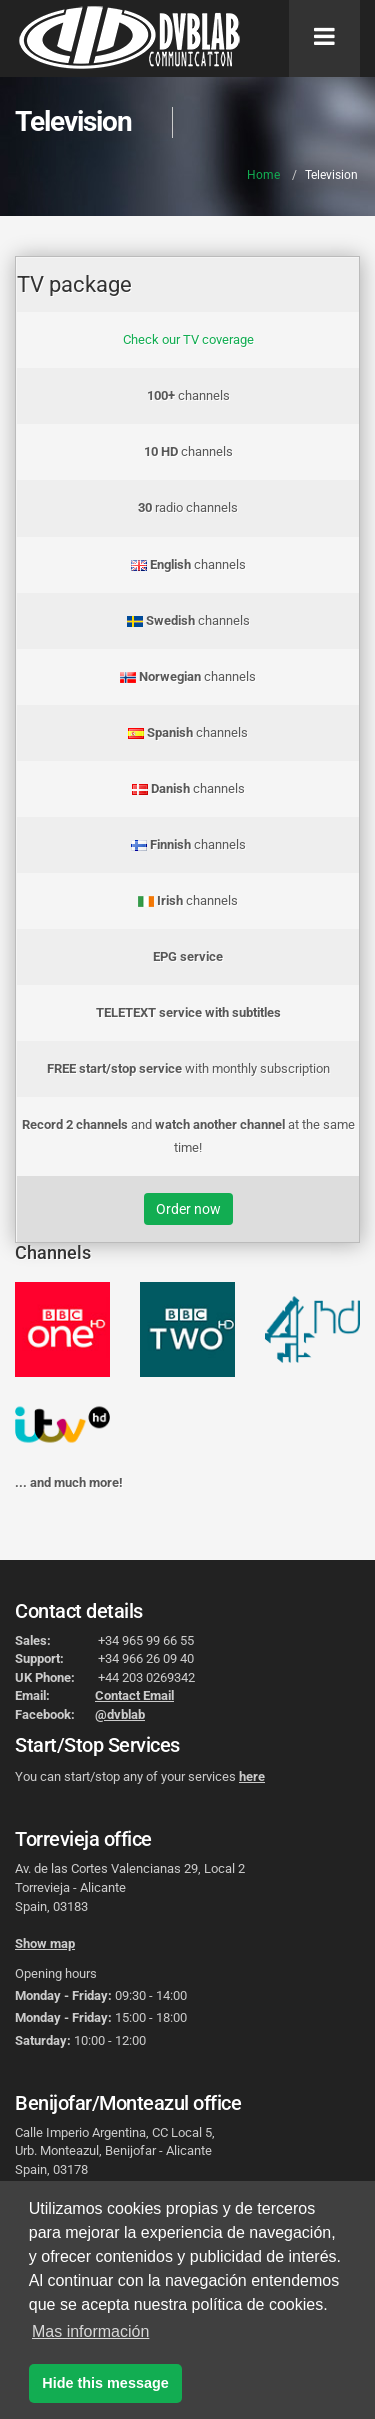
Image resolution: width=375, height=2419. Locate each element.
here (252, 1776)
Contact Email (134, 1695)
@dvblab (120, 1714)
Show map (45, 1943)
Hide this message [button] (105, 2383)
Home (263, 175)
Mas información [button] (90, 2331)
